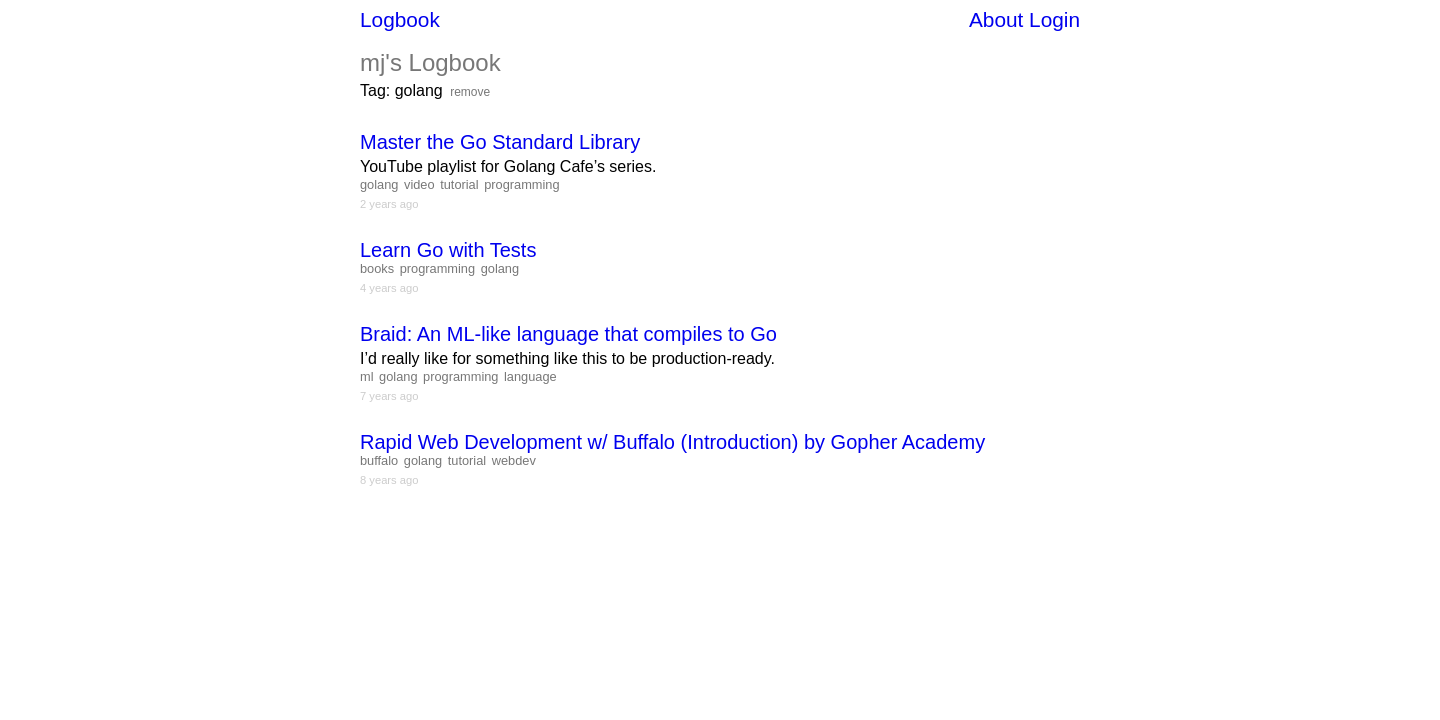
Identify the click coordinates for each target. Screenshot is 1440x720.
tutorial (459, 184)
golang (379, 184)
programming (521, 184)
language (530, 376)
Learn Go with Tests (448, 250)
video (419, 184)
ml (367, 376)
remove (470, 92)
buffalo (379, 460)
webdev (514, 460)
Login (1054, 19)
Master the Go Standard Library (500, 142)
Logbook (400, 19)
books (377, 268)
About (996, 19)
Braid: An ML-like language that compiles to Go (568, 334)
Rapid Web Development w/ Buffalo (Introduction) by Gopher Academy (672, 442)
